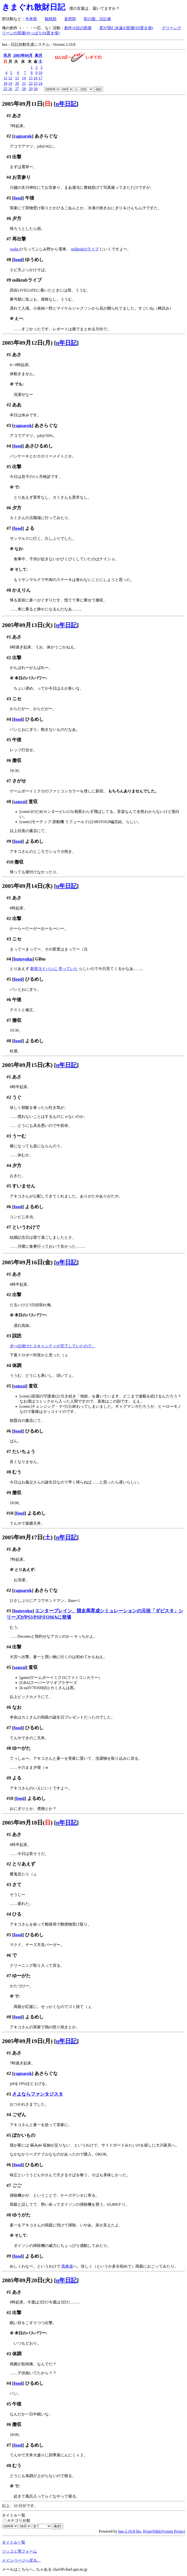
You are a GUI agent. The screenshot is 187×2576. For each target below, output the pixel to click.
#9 (9, 280)
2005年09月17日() (27, 1537)
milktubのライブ (85, 249)
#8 (9, 259)
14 (24, 78)
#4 (9, 177)
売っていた (68, 969)
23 (35, 83)
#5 (9, 197)
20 (17, 83)
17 (40, 78)
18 (5, 83)
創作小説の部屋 (78, 28)
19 (10, 83)
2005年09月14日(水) (27, 886)
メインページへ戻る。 (21, 2560)
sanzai (20, 801)
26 (10, 89)
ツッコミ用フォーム (19, 2551)
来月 (38, 55)
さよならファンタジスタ (37, 2094)
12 (10, 78)
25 (5, 89)
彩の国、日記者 (97, 19)
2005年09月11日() (27, 104)
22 (31, 83)
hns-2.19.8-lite (129, 2531)
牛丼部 (31, 19)
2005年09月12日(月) (27, 343)
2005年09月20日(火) (27, 2280)
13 (17, 78)
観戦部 (50, 19)
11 (5, 78)
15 (31, 78)
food (18, 197)
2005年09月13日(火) (27, 625)
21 (24, 83)
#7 (9, 238)
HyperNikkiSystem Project (164, 2531)
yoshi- (14, 249)
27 (17, 89)
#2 (9, 136)
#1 (9, 115)
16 (35, 78)
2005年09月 (23, 55)
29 (31, 89)
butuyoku (23, 958)
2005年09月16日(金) (27, 1262)
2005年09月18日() (27, 1822)
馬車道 (67, 2266)
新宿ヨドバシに (43, 969)
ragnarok (23, 136)
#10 (10, 862)
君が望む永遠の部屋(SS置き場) (126, 28)
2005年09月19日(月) (27, 2041)
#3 (9, 156)
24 (40, 83)
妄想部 (70, 19)
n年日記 (66, 104)
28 (24, 89)
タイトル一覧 (13, 2542)
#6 (9, 218)
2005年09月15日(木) (27, 1065)
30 (35, 89)
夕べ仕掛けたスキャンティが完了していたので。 (52, 1346)
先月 (7, 55)
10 (40, 73)
